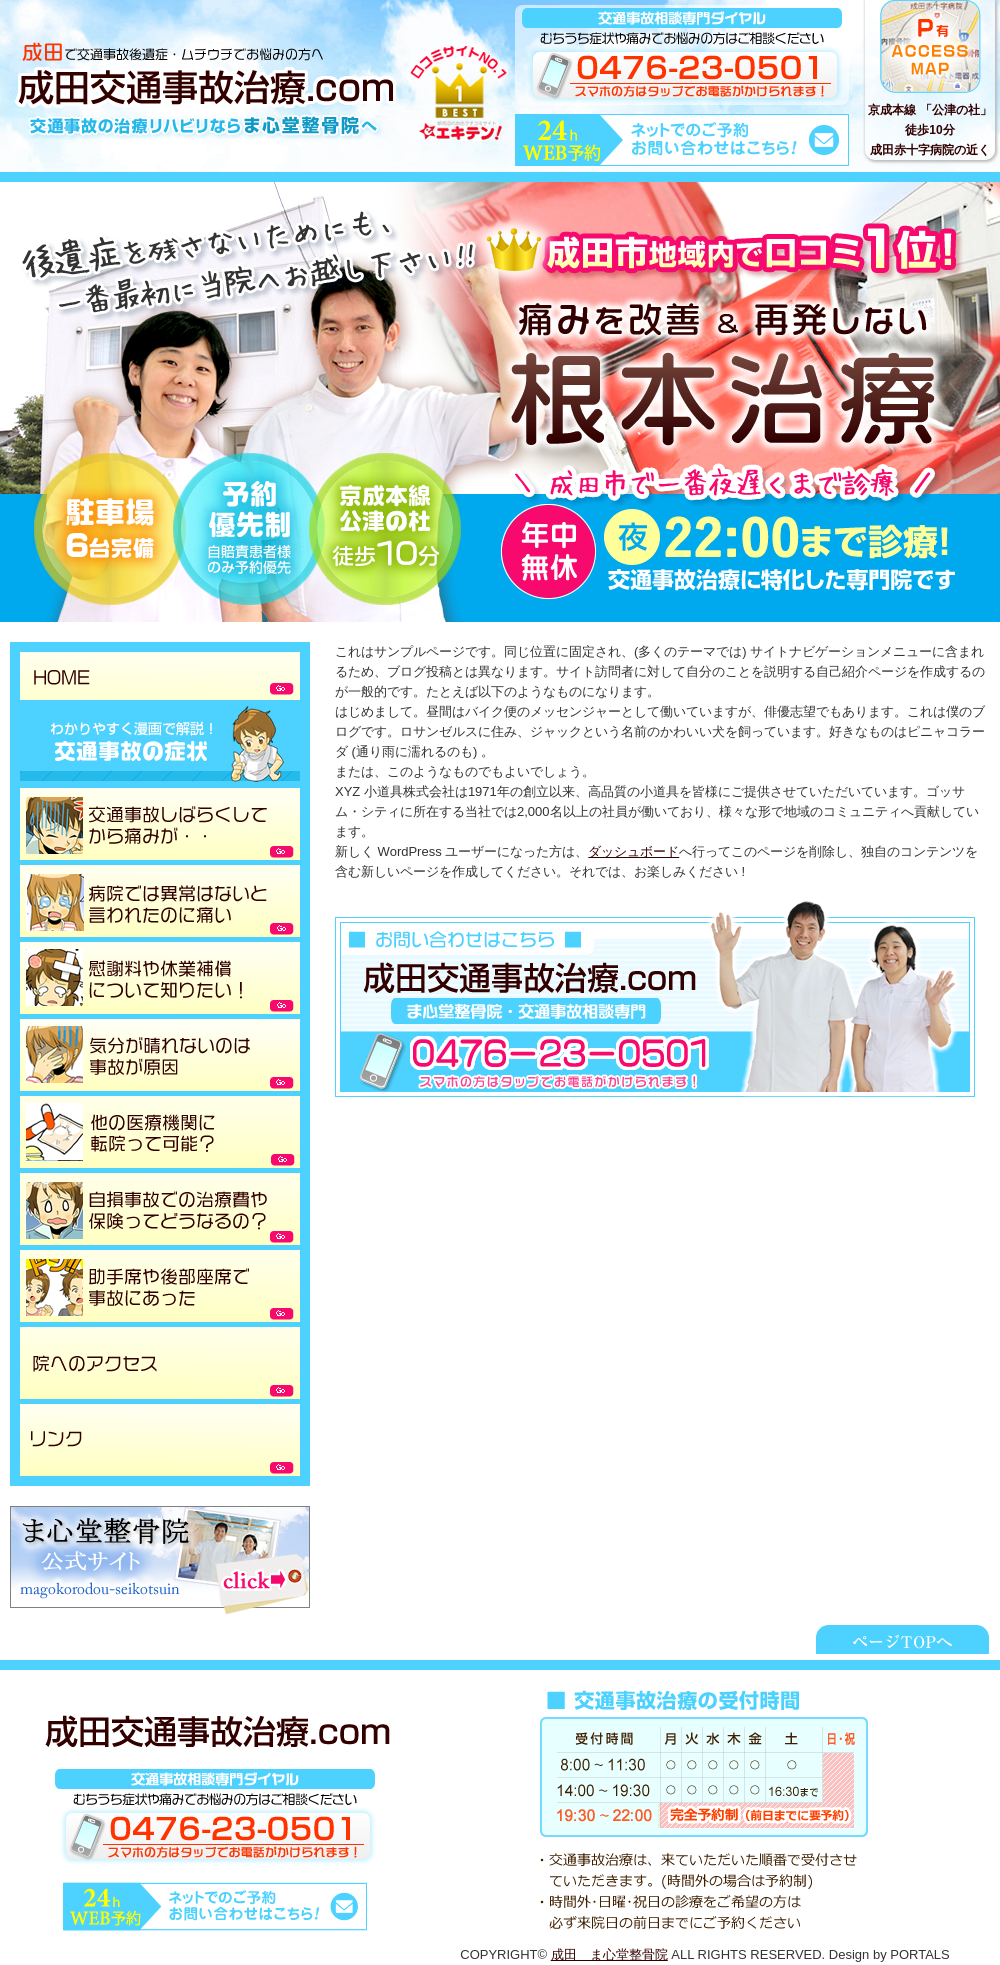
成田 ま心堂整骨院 (609, 1954)
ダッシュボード (633, 851)
